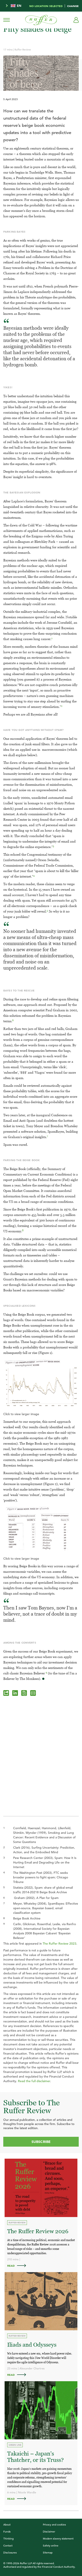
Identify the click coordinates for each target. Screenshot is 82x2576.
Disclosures (10, 2552)
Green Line (15, 2445)
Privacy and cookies (54, 2524)
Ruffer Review (22, 49)
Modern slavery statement (58, 2538)
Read (18, 2265)
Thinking (8, 2538)
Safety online (50, 2545)
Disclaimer (49, 2531)
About (6, 2524)
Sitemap (47, 2552)
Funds (6, 2531)
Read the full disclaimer (34, 2081)
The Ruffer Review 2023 (59, 1943)
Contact (7, 2545)
